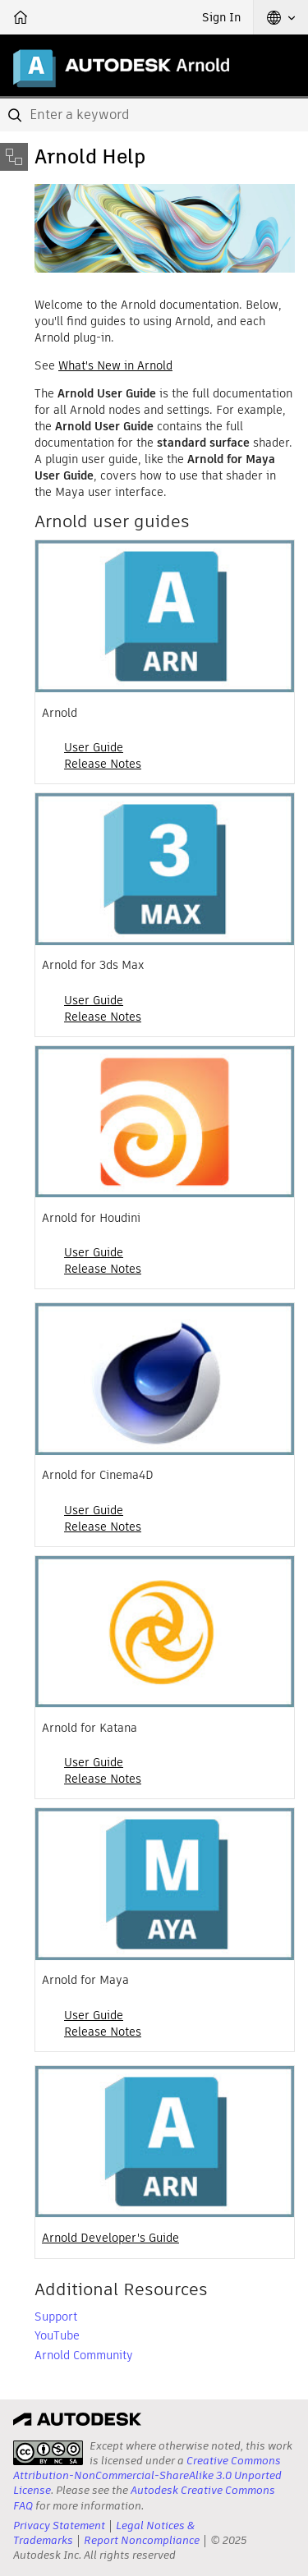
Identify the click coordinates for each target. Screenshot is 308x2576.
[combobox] (154, 115)
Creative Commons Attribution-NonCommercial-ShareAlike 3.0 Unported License (147, 2475)
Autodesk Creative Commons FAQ (144, 2497)
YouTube (57, 2335)
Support (55, 2316)
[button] (281, 17)
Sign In (221, 17)
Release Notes (102, 763)
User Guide (93, 747)
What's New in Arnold (115, 365)
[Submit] (16, 115)
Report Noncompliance (142, 2540)
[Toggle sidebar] (14, 157)
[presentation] (48, 2453)
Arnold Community (83, 2355)
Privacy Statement (59, 2525)
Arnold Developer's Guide (110, 2237)
